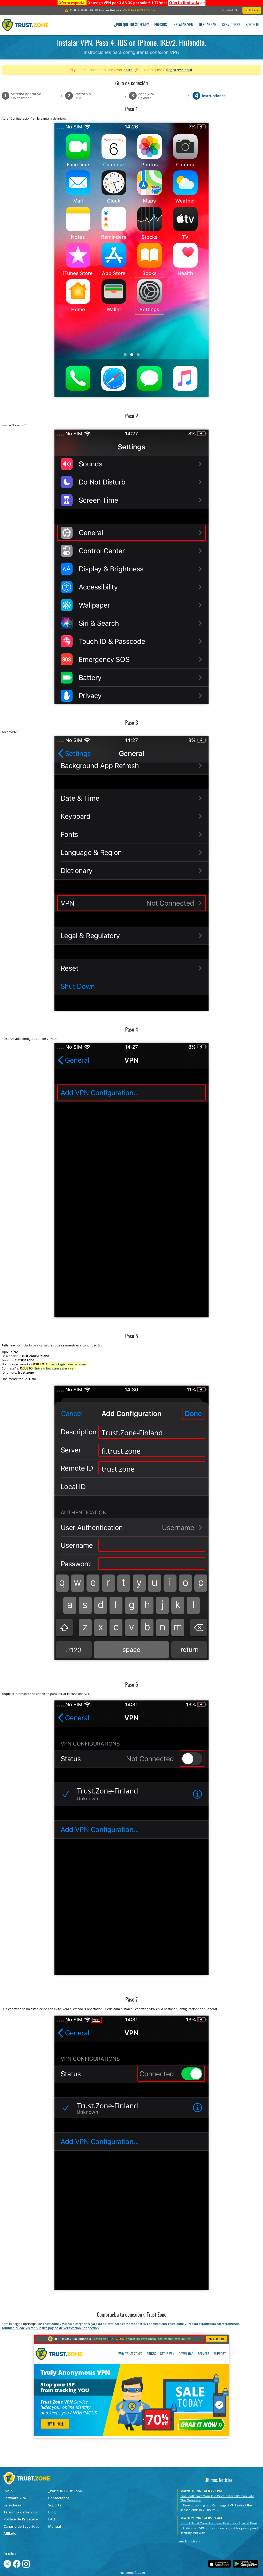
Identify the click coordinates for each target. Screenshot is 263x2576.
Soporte (252, 25)
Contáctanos (58, 2498)
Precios (160, 25)
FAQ (51, 2519)
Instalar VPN (182, 25)
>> (187, 2)
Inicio (8, 2491)
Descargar (207, 25)
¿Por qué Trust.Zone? (131, 25)
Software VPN (15, 2498)
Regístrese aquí (179, 69)
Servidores (231, 25)
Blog (52, 2512)
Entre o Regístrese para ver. (66, 1364)
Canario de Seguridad (21, 2526)
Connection (90, 2328)
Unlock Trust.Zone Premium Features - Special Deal (218, 2523)
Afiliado (9, 2533)
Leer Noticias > (189, 2541)
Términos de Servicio (20, 2512)
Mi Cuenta (252, 10)
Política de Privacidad (21, 2519)
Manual (54, 2526)
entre (128, 69)
